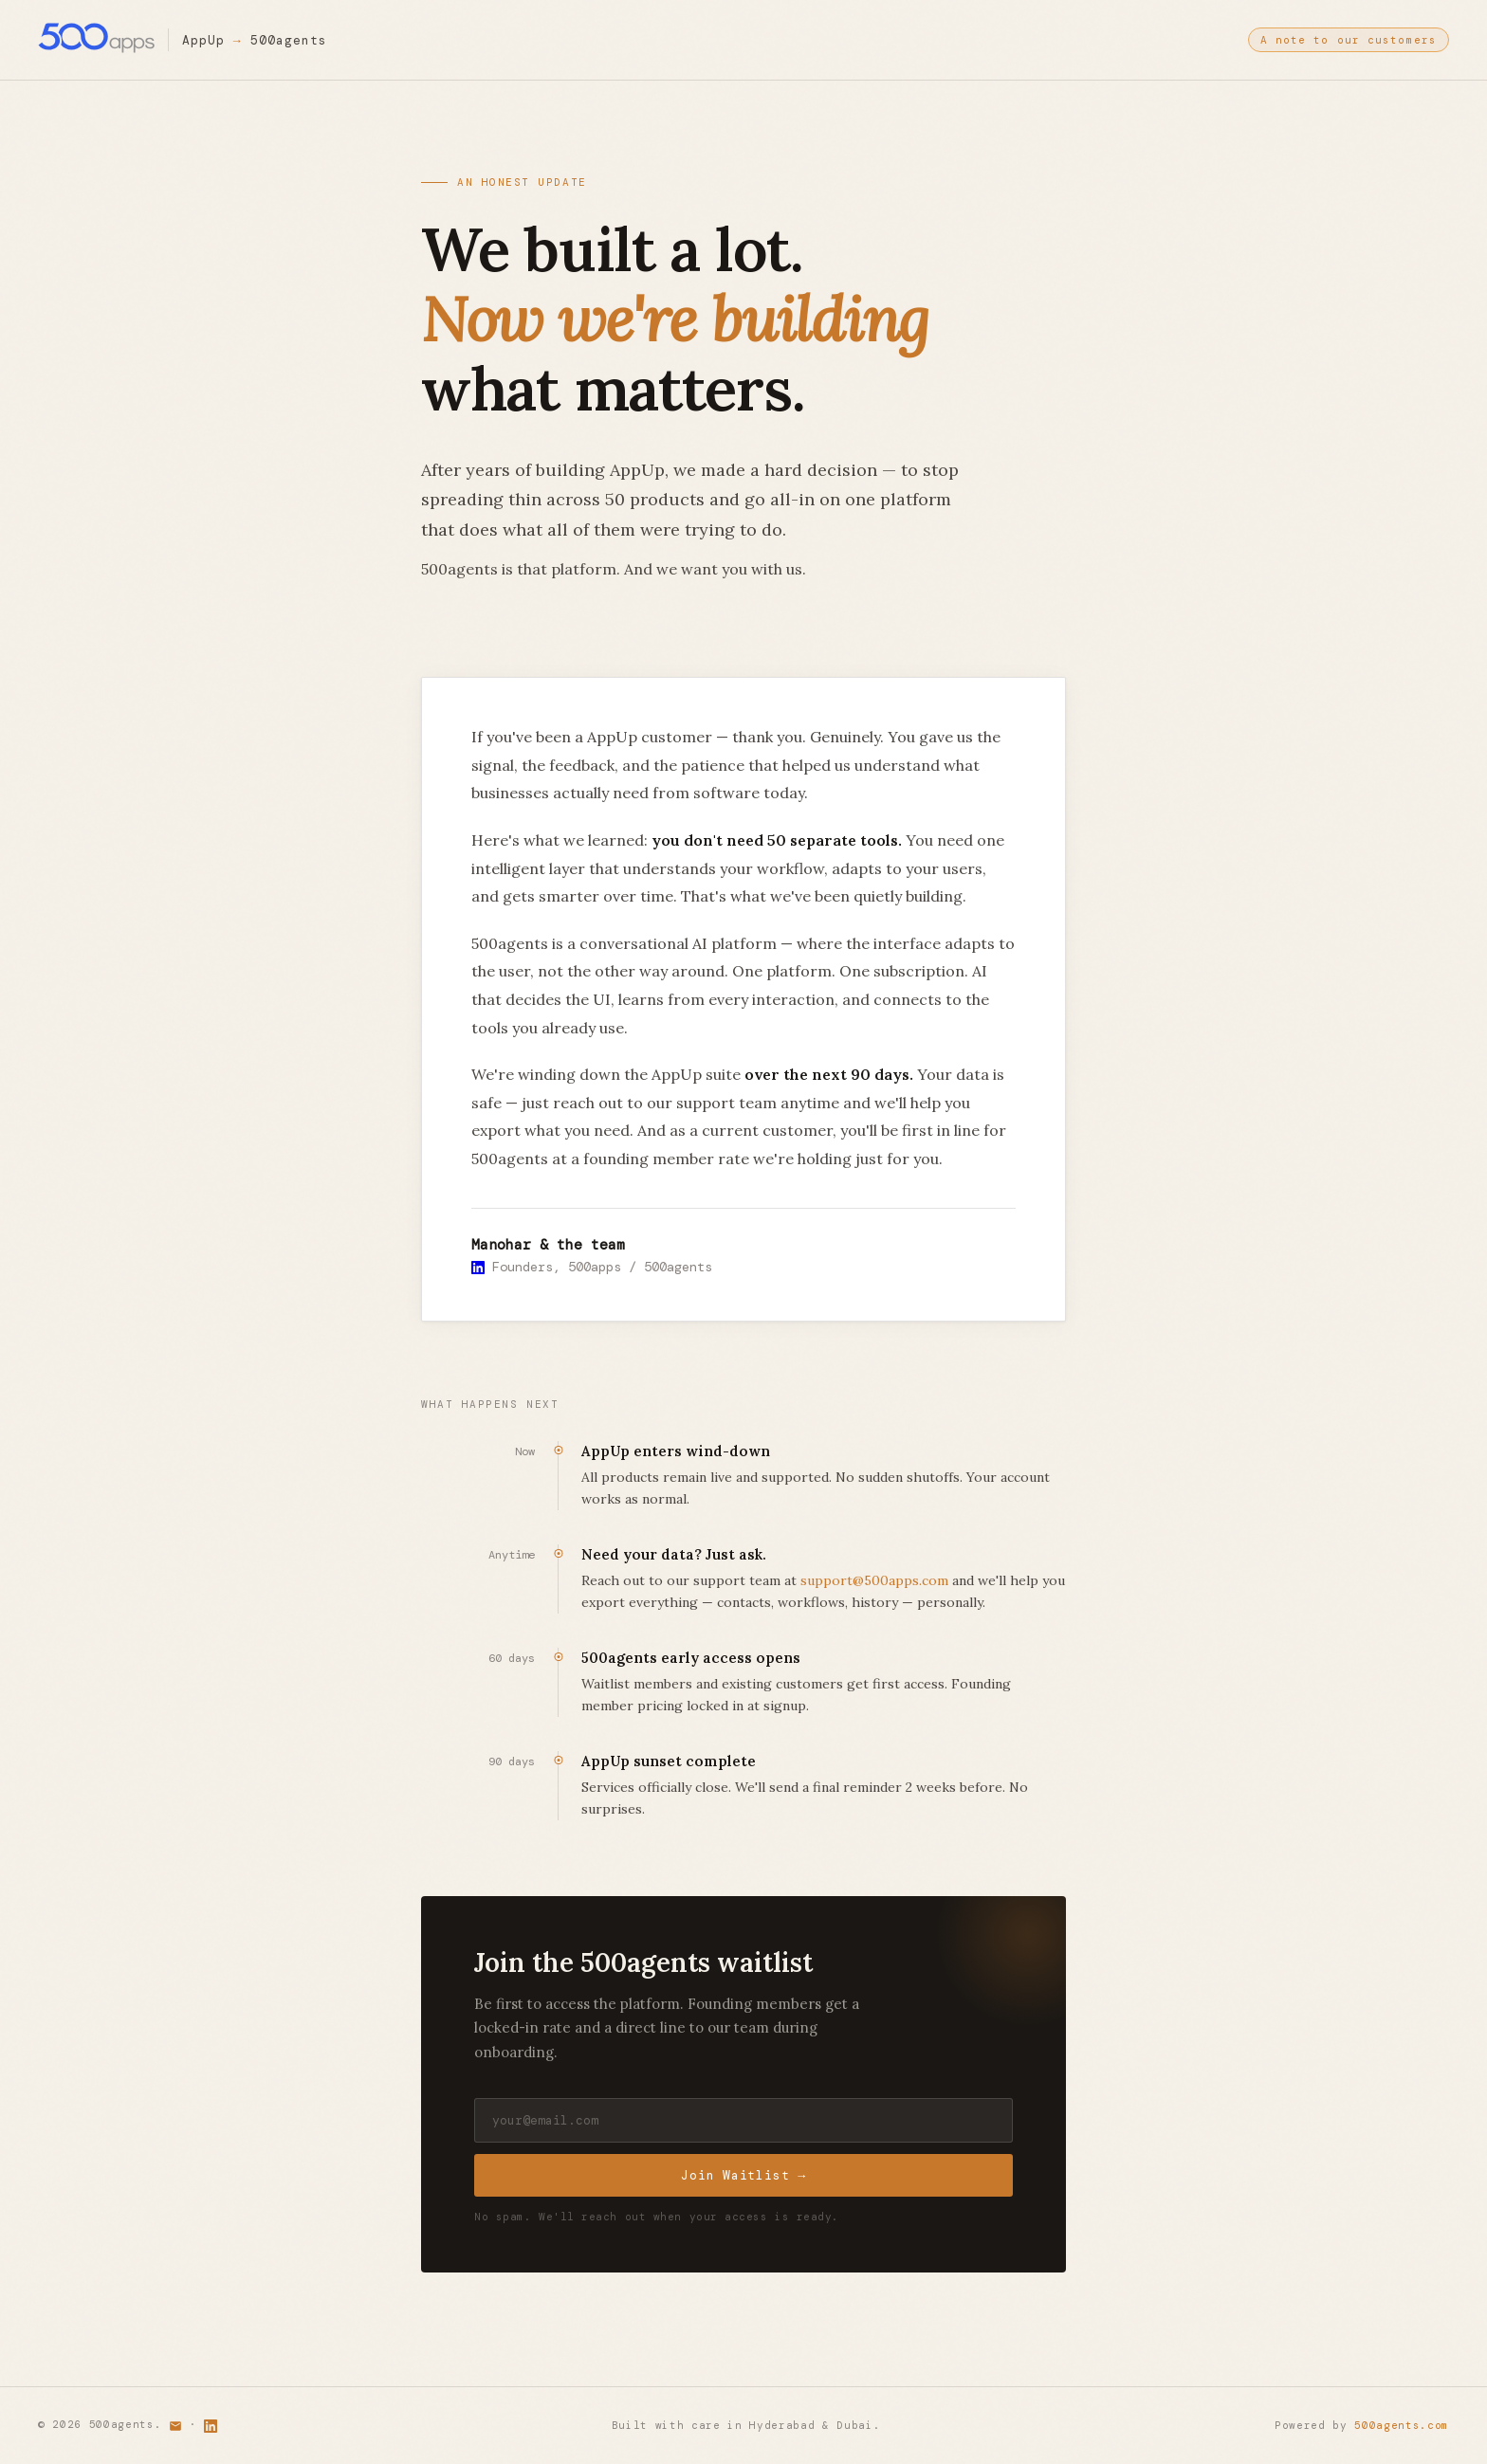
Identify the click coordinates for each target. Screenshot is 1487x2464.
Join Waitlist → (743, 2176)
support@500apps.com (874, 1580)
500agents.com (1401, 2426)
